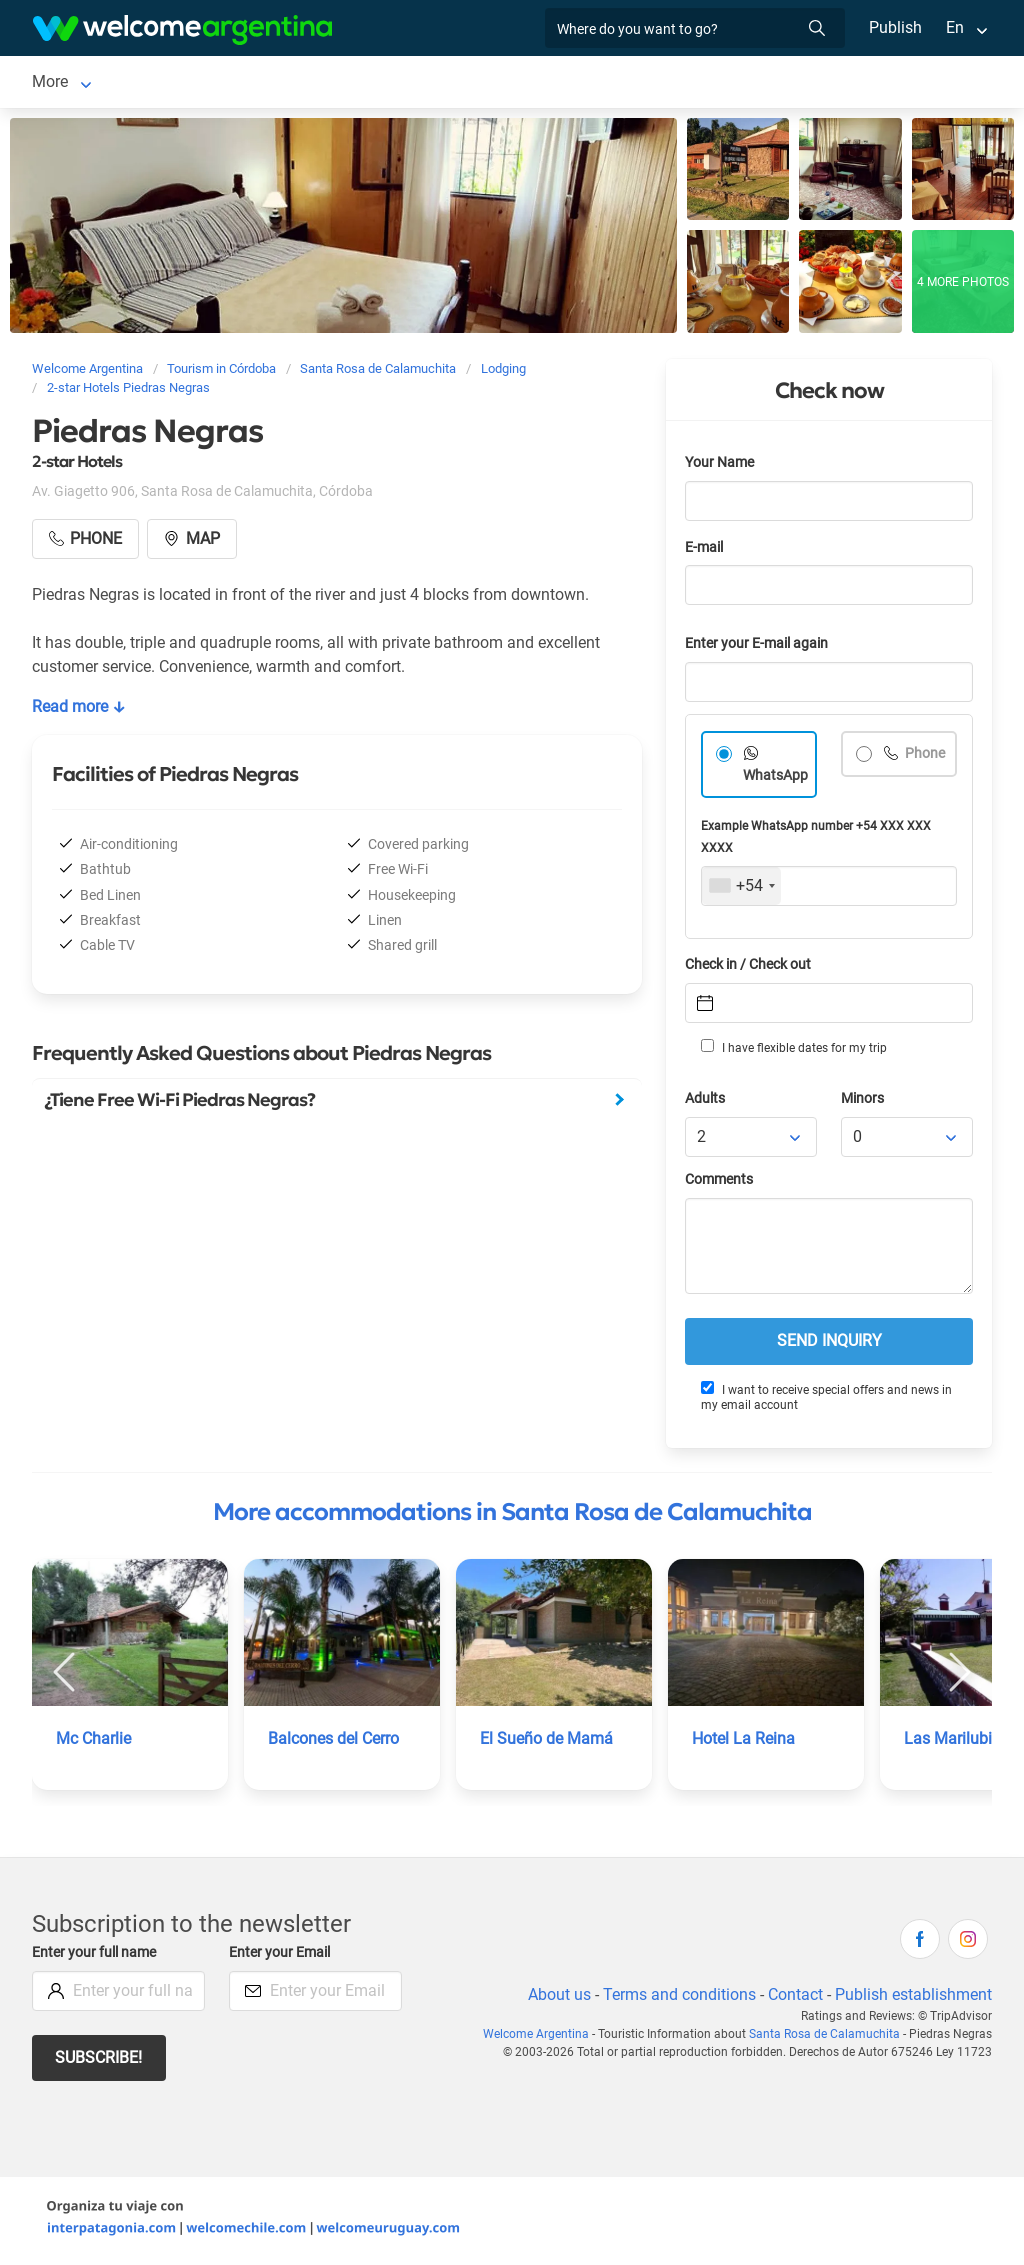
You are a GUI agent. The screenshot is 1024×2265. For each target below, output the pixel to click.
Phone (924, 757)
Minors (863, 1102)
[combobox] (741, 890)
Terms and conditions (676, 1998)
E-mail (706, 551)
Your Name (721, 466)
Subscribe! (99, 2061)
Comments (720, 1183)
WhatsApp (776, 779)
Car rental (419, 83)
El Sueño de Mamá (546, 1742)
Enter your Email (282, 1956)
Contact (794, 1998)
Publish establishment (913, 1998)
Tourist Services (535, 83)
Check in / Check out (751, 968)
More (744, 83)
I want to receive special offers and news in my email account (826, 1400)
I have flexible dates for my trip (793, 1051)
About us (556, 1998)
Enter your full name (97, 1956)
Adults (706, 1102)
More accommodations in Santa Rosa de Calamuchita (512, 1516)
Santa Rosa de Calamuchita (130, 83)
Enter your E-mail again (760, 647)
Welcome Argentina (545, 2038)
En (955, 27)
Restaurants (659, 83)
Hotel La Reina (744, 1742)
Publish (895, 27)
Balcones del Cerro (335, 1742)
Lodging (292, 83)
